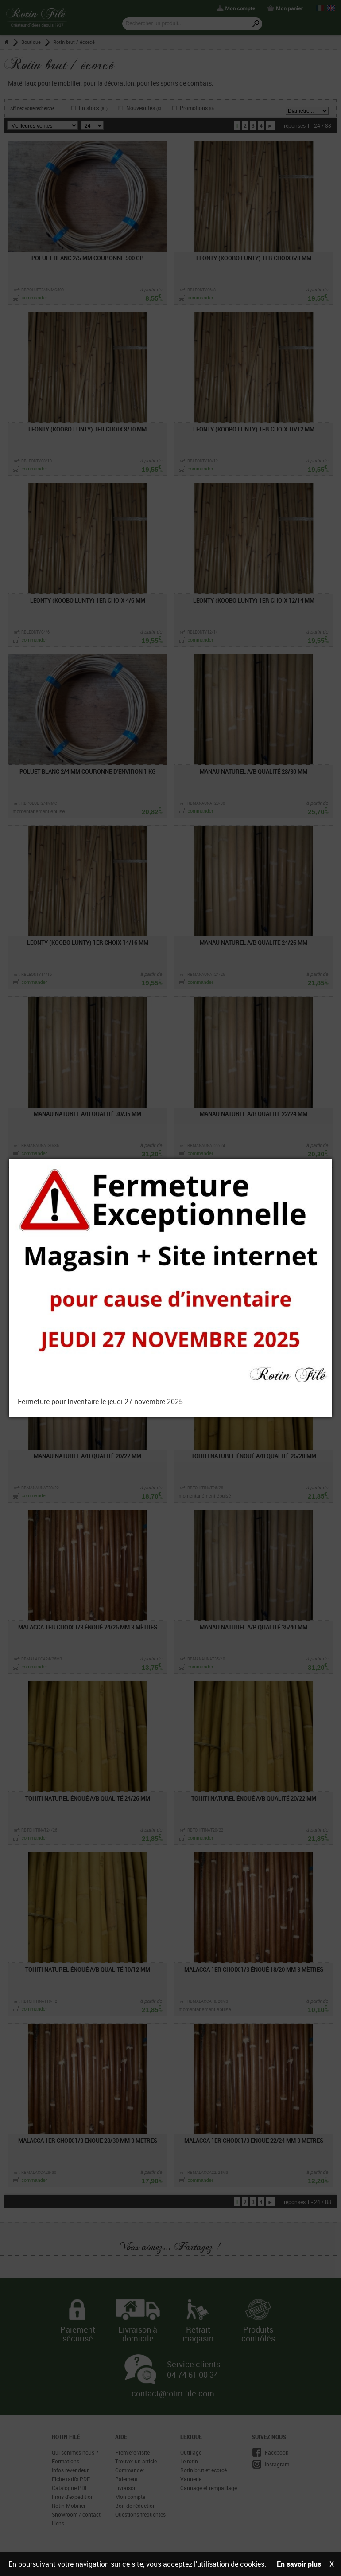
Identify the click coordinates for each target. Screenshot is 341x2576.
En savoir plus (299, 2564)
